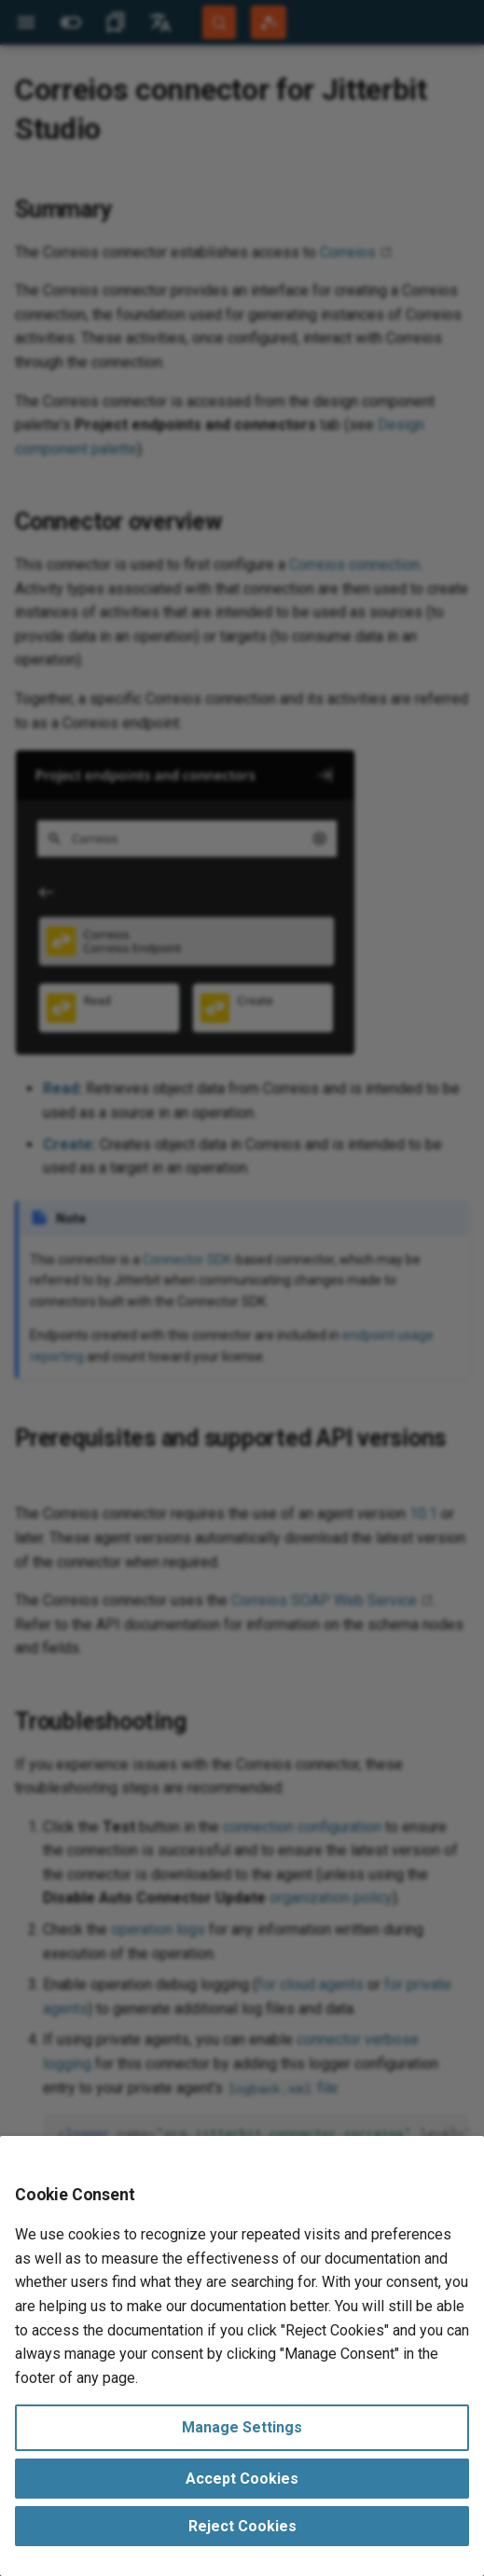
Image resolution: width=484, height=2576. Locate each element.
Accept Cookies (242, 2478)
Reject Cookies (242, 2526)
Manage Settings (242, 2427)
